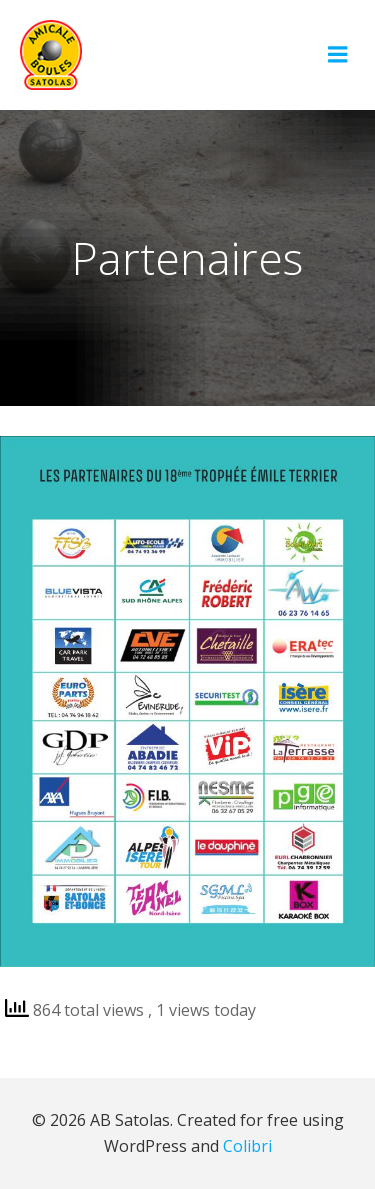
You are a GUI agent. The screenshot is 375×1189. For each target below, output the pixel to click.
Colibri (247, 1146)
